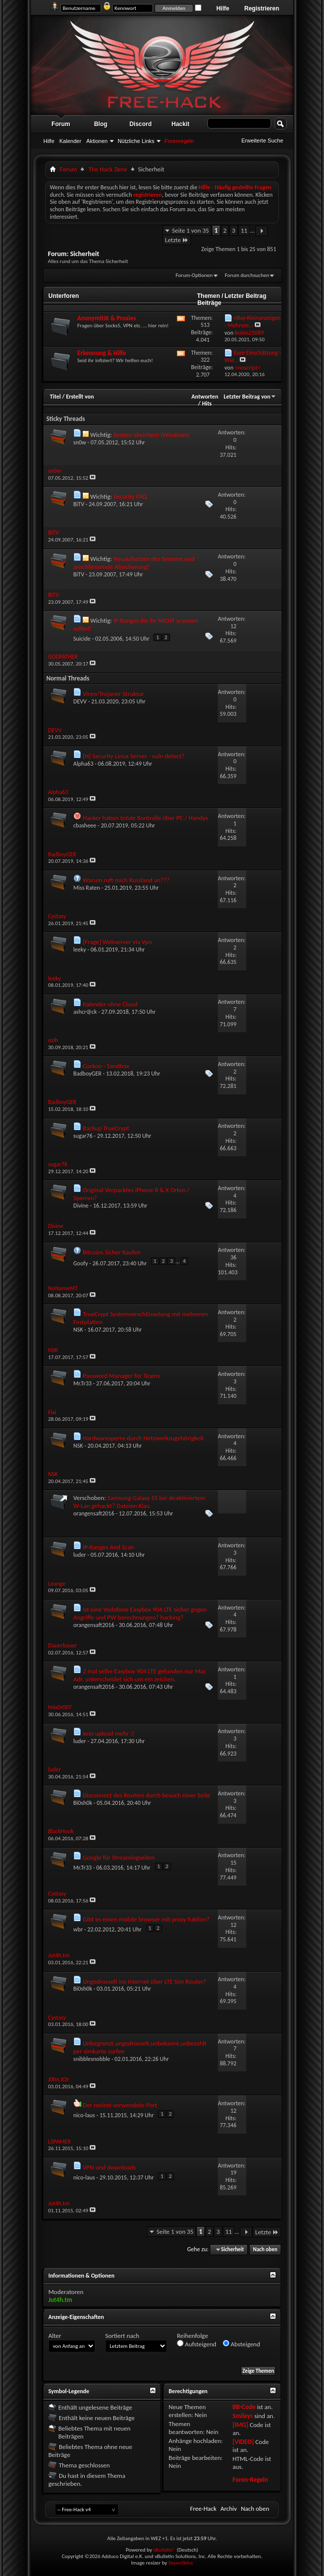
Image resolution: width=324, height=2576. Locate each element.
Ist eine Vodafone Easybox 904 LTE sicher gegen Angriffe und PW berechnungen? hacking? (140, 1613)
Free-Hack (203, 2508)
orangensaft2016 (93, 1513)
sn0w (79, 442)
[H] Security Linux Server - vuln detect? (133, 756)
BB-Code (243, 2407)
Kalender (70, 141)
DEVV (80, 701)
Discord (141, 124)
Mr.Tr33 (82, 1383)
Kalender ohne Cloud (110, 1004)
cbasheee (84, 825)
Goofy (80, 1262)
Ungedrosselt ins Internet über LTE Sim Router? (144, 1981)
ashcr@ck (85, 1011)
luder (79, 1554)
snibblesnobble (91, 2058)
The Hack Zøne (107, 169)
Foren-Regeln (250, 2479)
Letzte (176, 240)
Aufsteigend (196, 2344)
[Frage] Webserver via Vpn (117, 942)
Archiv (228, 2508)
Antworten (204, 396)
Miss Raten (86, 887)
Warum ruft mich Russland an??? (126, 880)
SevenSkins (180, 2563)
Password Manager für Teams (121, 1375)
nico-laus (84, 2115)
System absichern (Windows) (151, 434)
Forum (60, 124)
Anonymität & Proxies (106, 318)
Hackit (180, 124)
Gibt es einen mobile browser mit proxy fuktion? (146, 1919)
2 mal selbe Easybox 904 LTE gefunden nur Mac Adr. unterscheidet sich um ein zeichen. (139, 1675)
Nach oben (265, 2249)
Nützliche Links (136, 141)
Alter (54, 2335)
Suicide (82, 638)
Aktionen (97, 141)
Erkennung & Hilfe (101, 353)
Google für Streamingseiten (119, 1857)
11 (244, 230)
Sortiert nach (122, 2335)
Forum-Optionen (193, 275)
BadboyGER (87, 1073)
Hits (206, 403)
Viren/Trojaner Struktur (113, 693)
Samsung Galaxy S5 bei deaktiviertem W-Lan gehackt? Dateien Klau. (139, 1501)
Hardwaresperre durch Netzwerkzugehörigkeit (143, 1438)
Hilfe (222, 8)
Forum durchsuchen (247, 275)
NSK (78, 1329)
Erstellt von (80, 396)
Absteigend (241, 2344)
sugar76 (83, 1135)
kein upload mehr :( (108, 1733)
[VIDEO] (243, 2441)
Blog (101, 124)
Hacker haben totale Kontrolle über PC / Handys (145, 817)
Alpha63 (83, 763)
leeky (79, 949)
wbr (78, 1929)
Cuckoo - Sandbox (106, 1066)
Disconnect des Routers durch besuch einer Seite (146, 1795)
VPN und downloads (109, 2167)
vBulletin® (164, 2550)
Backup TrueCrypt (106, 1128)
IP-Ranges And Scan (108, 1547)
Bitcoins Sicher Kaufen (112, 1252)
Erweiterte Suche (262, 140)
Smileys (242, 2416)
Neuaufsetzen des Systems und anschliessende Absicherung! (133, 562)
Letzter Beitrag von (250, 396)
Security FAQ (130, 496)
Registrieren (261, 8)
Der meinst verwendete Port (120, 2105)
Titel (55, 396)
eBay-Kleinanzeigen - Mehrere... (252, 321)
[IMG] (240, 2425)
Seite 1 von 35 (190, 230)
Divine (81, 1205)
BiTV (78, 504)
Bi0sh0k (82, 1802)
